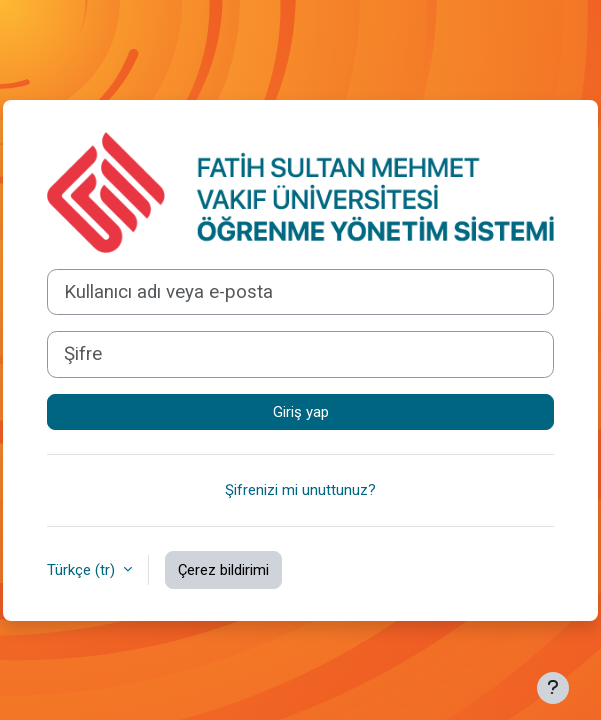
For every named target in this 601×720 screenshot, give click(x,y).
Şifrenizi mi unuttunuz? (300, 490)
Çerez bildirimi (223, 570)
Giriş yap (301, 412)
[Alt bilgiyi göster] (553, 688)
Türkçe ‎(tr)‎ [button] (83, 570)
